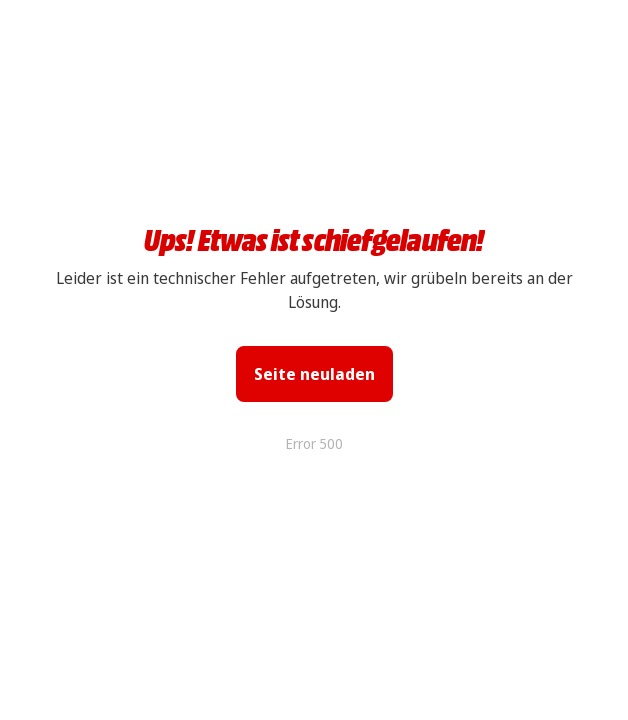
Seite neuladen (314, 374)
